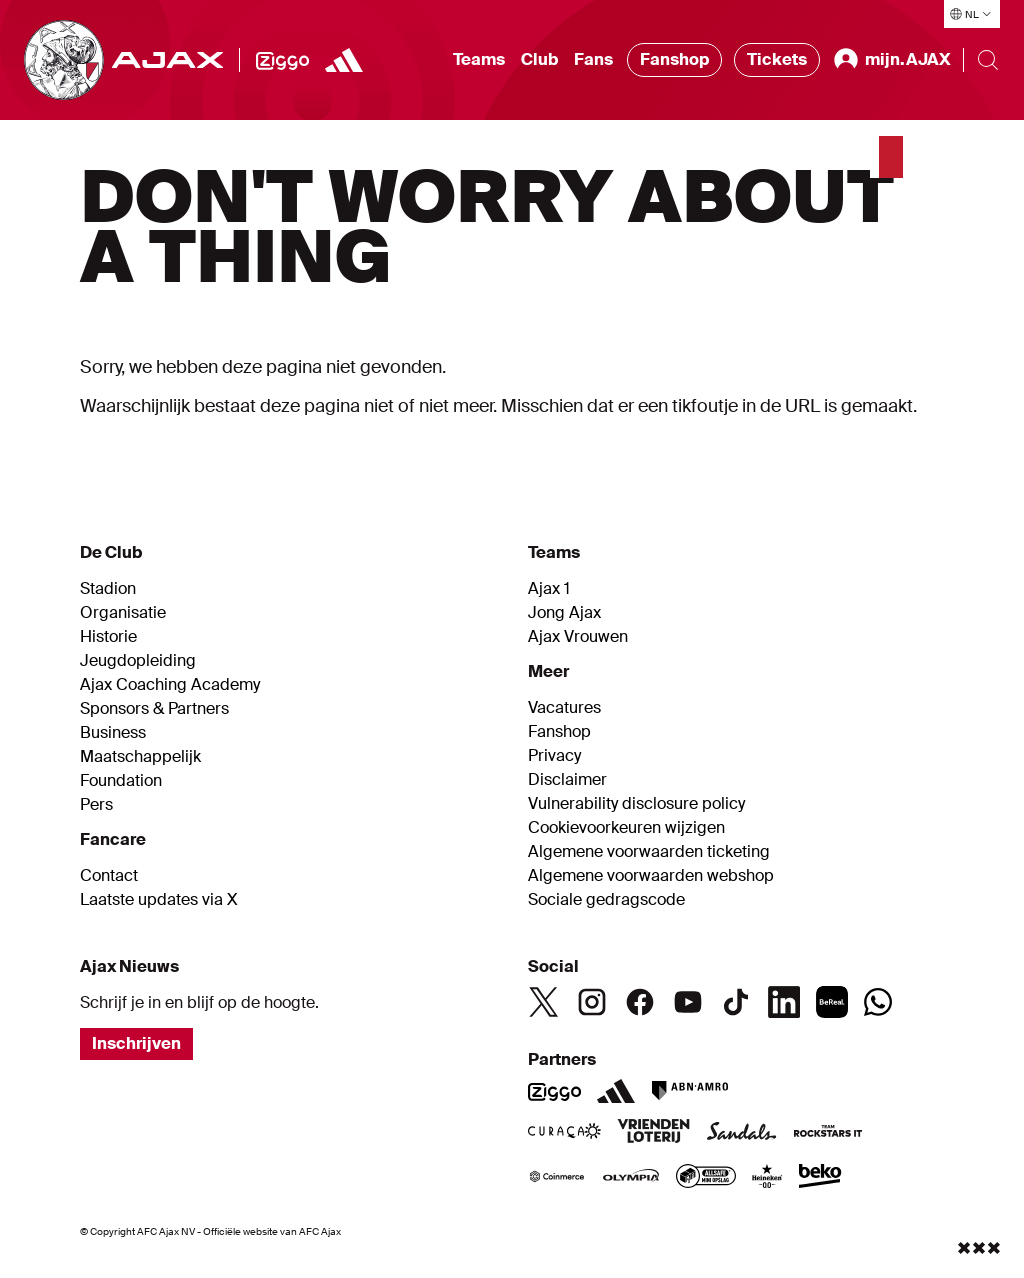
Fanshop (674, 59)
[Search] (988, 60)
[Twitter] (544, 1002)
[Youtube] (688, 1002)
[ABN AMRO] (689, 1091)
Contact (109, 876)
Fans (593, 59)
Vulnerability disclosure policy (636, 804)
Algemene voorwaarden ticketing (649, 852)
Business (113, 733)
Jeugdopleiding (138, 661)
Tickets (777, 59)
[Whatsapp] (878, 1002)
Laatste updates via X (159, 900)
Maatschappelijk (140, 757)
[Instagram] (592, 1002)
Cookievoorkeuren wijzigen (626, 828)
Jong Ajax (564, 613)
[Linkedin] (784, 1002)
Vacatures (564, 708)
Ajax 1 (549, 589)
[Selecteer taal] (972, 14)
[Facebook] (640, 1002)
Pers (96, 805)
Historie (108, 637)
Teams (479, 59)
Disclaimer (567, 780)
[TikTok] (736, 1002)
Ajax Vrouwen (578, 637)
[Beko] (820, 1178)
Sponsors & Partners (154, 709)
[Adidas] (616, 1091)
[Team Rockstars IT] (828, 1133)
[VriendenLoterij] (653, 1133)
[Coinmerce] (557, 1178)
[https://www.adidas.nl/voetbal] (344, 60)
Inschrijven (136, 1043)
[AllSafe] (706, 1178)
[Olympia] (631, 1178)
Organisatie (123, 613)
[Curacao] (564, 1133)
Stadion (108, 589)
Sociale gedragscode (606, 900)
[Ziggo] (282, 60)
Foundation (121, 781)
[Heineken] (767, 1178)
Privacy (554, 756)
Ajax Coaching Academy (170, 685)
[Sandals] (742, 1133)
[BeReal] (832, 1002)
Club (539, 59)
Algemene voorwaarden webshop (651, 876)
